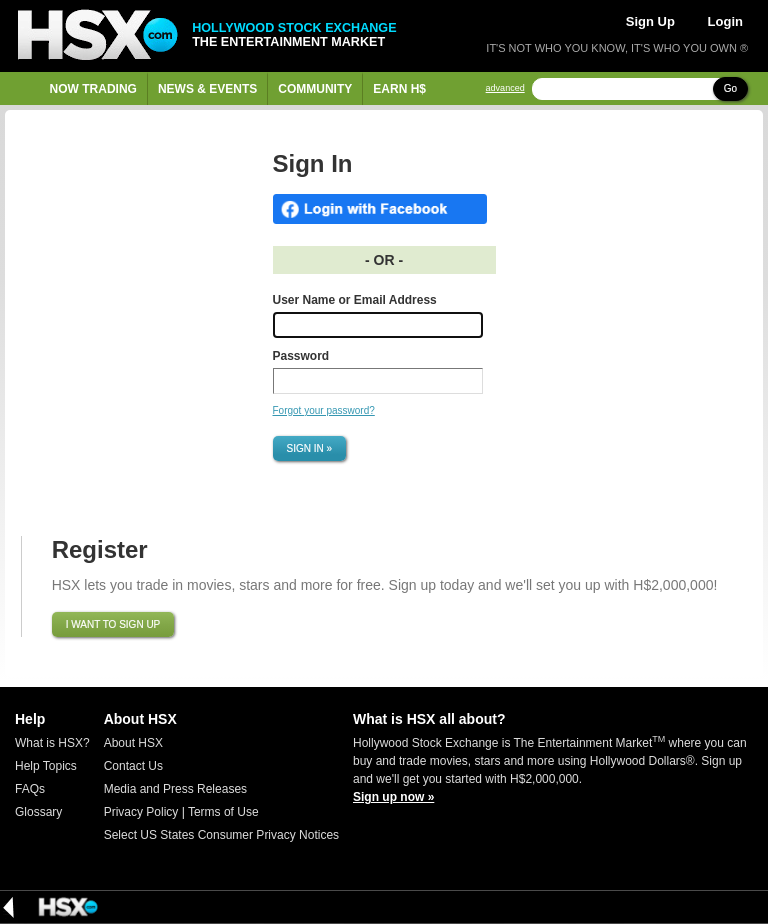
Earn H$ (399, 89)
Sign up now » (393, 797)
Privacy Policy (141, 812)
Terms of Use (223, 812)
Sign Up (650, 21)
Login (725, 21)
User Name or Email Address (355, 300)
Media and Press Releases (175, 789)
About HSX (133, 743)
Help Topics (46, 766)
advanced (505, 88)
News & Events (207, 89)
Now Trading (93, 89)
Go (730, 88)
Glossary (38, 812)
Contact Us (133, 766)
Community (315, 89)
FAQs (30, 789)
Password (301, 356)
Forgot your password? (324, 410)
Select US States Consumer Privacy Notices (221, 835)
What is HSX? (52, 743)
